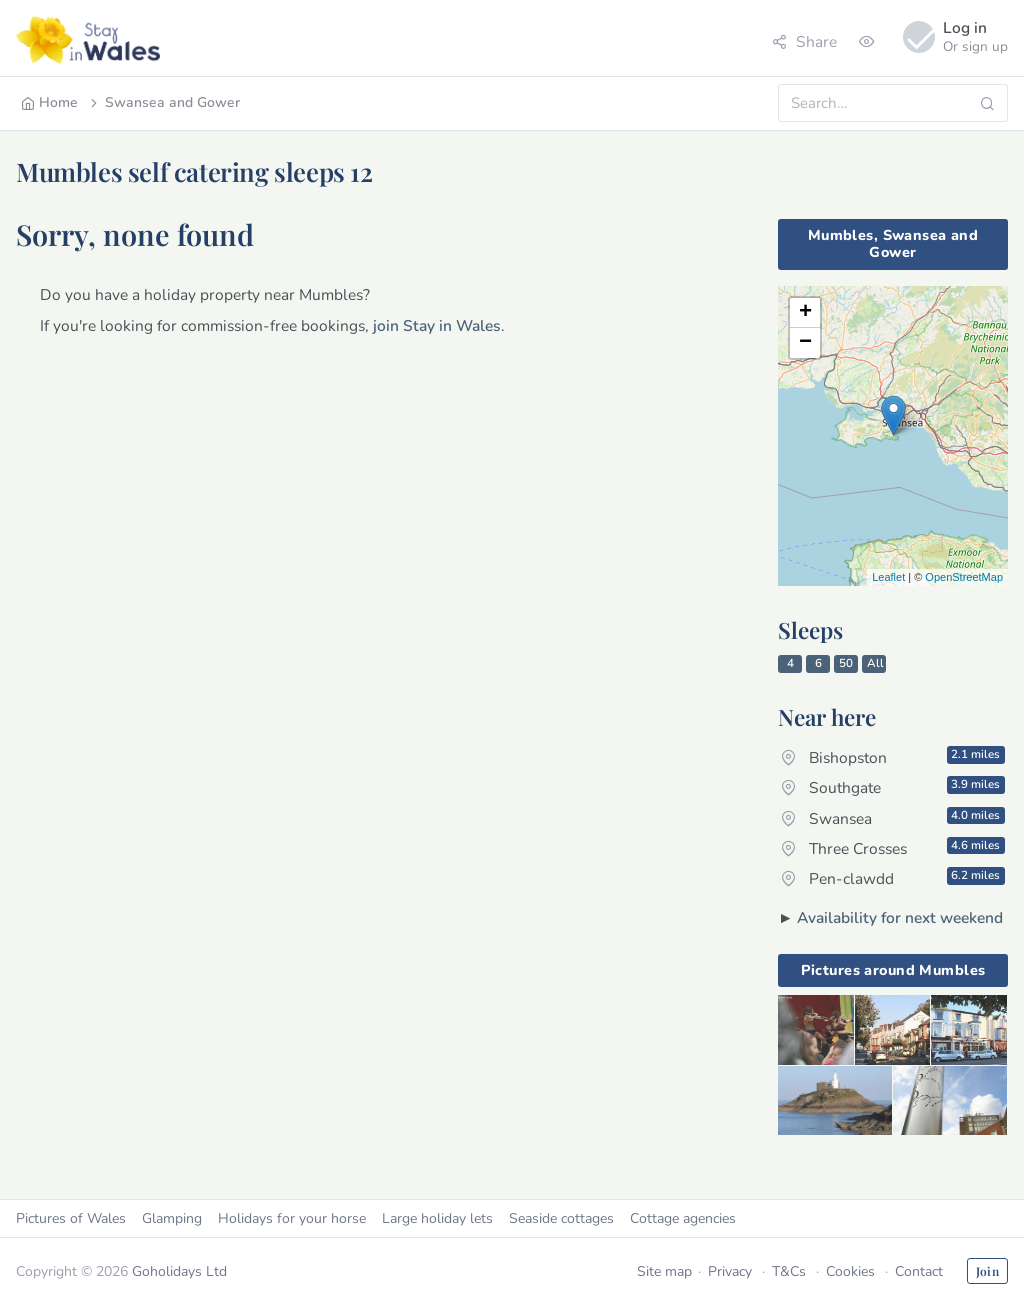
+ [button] (805, 313)
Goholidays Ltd (179, 1271)
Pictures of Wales (71, 1218)
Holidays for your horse (292, 1218)
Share (804, 41)
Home (49, 102)
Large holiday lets (437, 1218)
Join (987, 1271)
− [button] (805, 343)
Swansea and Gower (163, 102)
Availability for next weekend (900, 917)
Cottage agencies (683, 1218)
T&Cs (789, 1271)
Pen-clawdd (893, 878)
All (875, 663)
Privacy (730, 1271)
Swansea (893, 818)
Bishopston (893, 757)
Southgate (893, 787)
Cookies (850, 1271)
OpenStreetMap (964, 577)
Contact (919, 1271)
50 (846, 663)
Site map (664, 1271)
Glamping (172, 1218)
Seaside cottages (561, 1218)
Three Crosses (893, 848)
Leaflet (888, 577)
